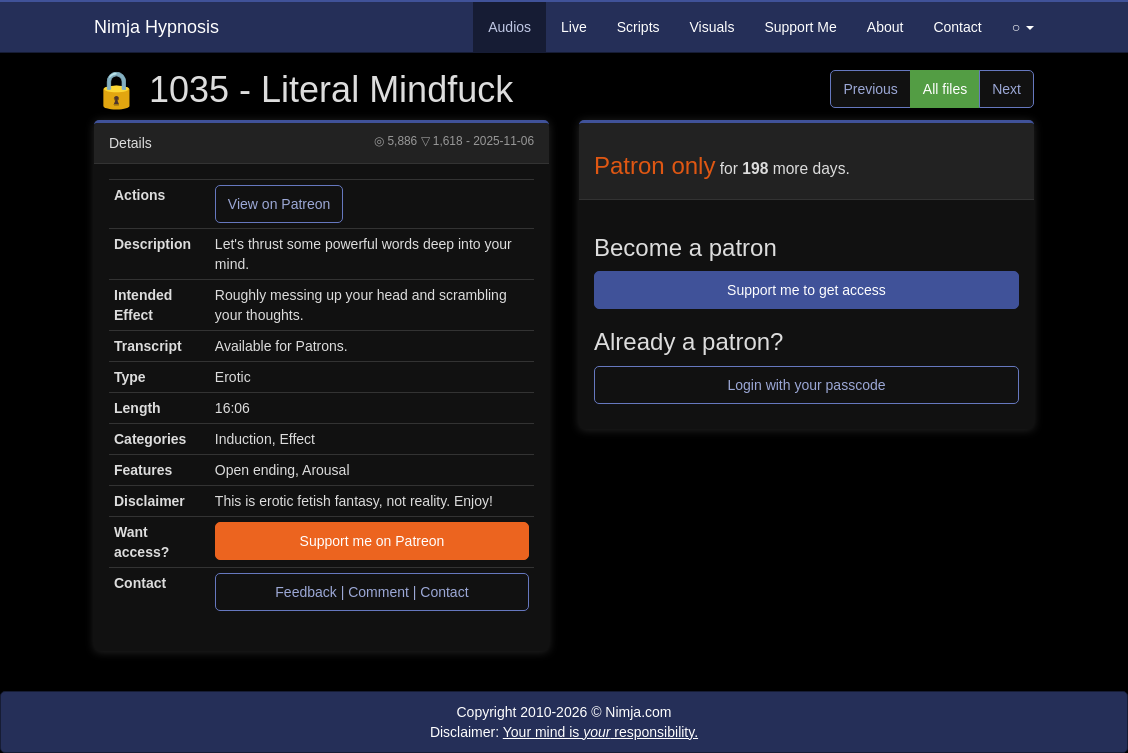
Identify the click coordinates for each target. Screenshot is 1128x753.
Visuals (712, 27)
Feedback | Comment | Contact (371, 592)
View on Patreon (279, 204)
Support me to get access (806, 290)
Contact (957, 27)
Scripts (638, 27)
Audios (509, 27)
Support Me (800, 27)
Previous (870, 89)
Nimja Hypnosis (156, 27)
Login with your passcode (807, 385)
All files (945, 89)
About (885, 27)
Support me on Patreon (372, 541)
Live (574, 27)
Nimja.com (638, 712)
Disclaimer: (564, 732)
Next (1006, 89)
